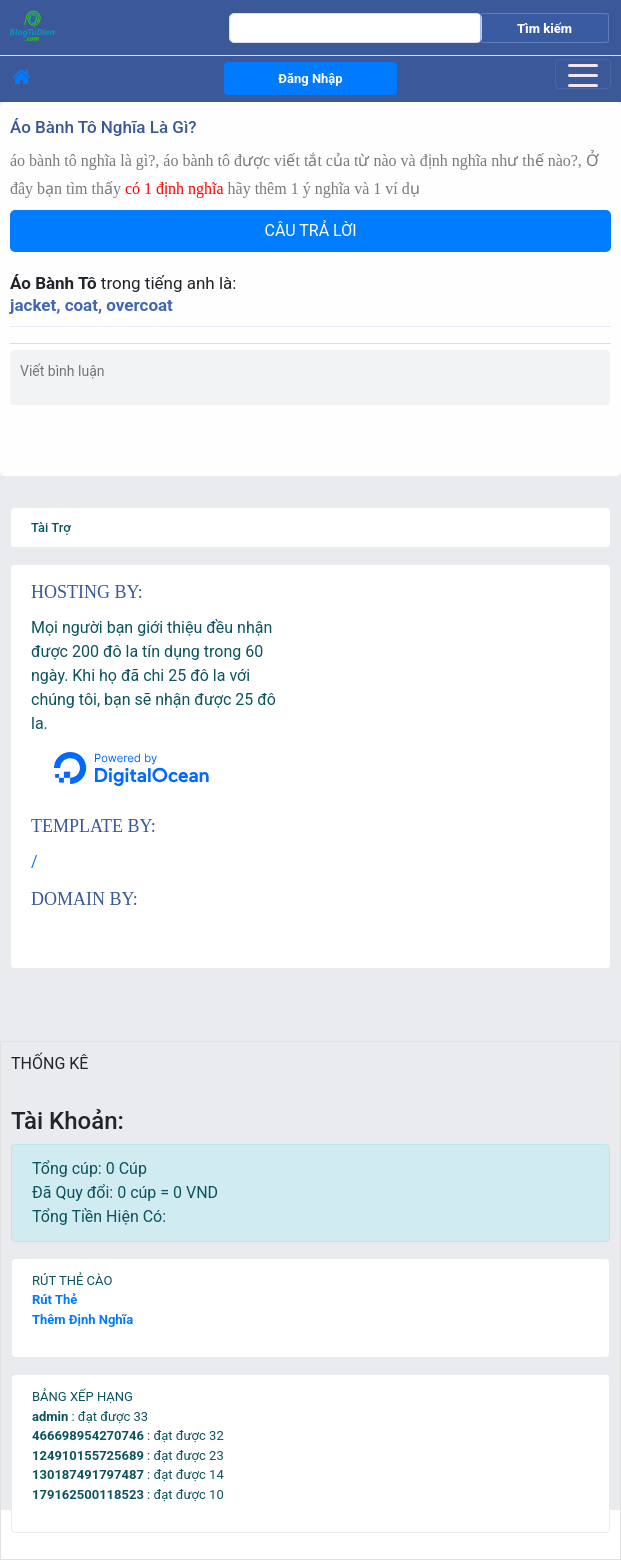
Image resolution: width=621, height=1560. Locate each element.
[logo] (98, 25)
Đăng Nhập (310, 78)
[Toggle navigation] (583, 74)
